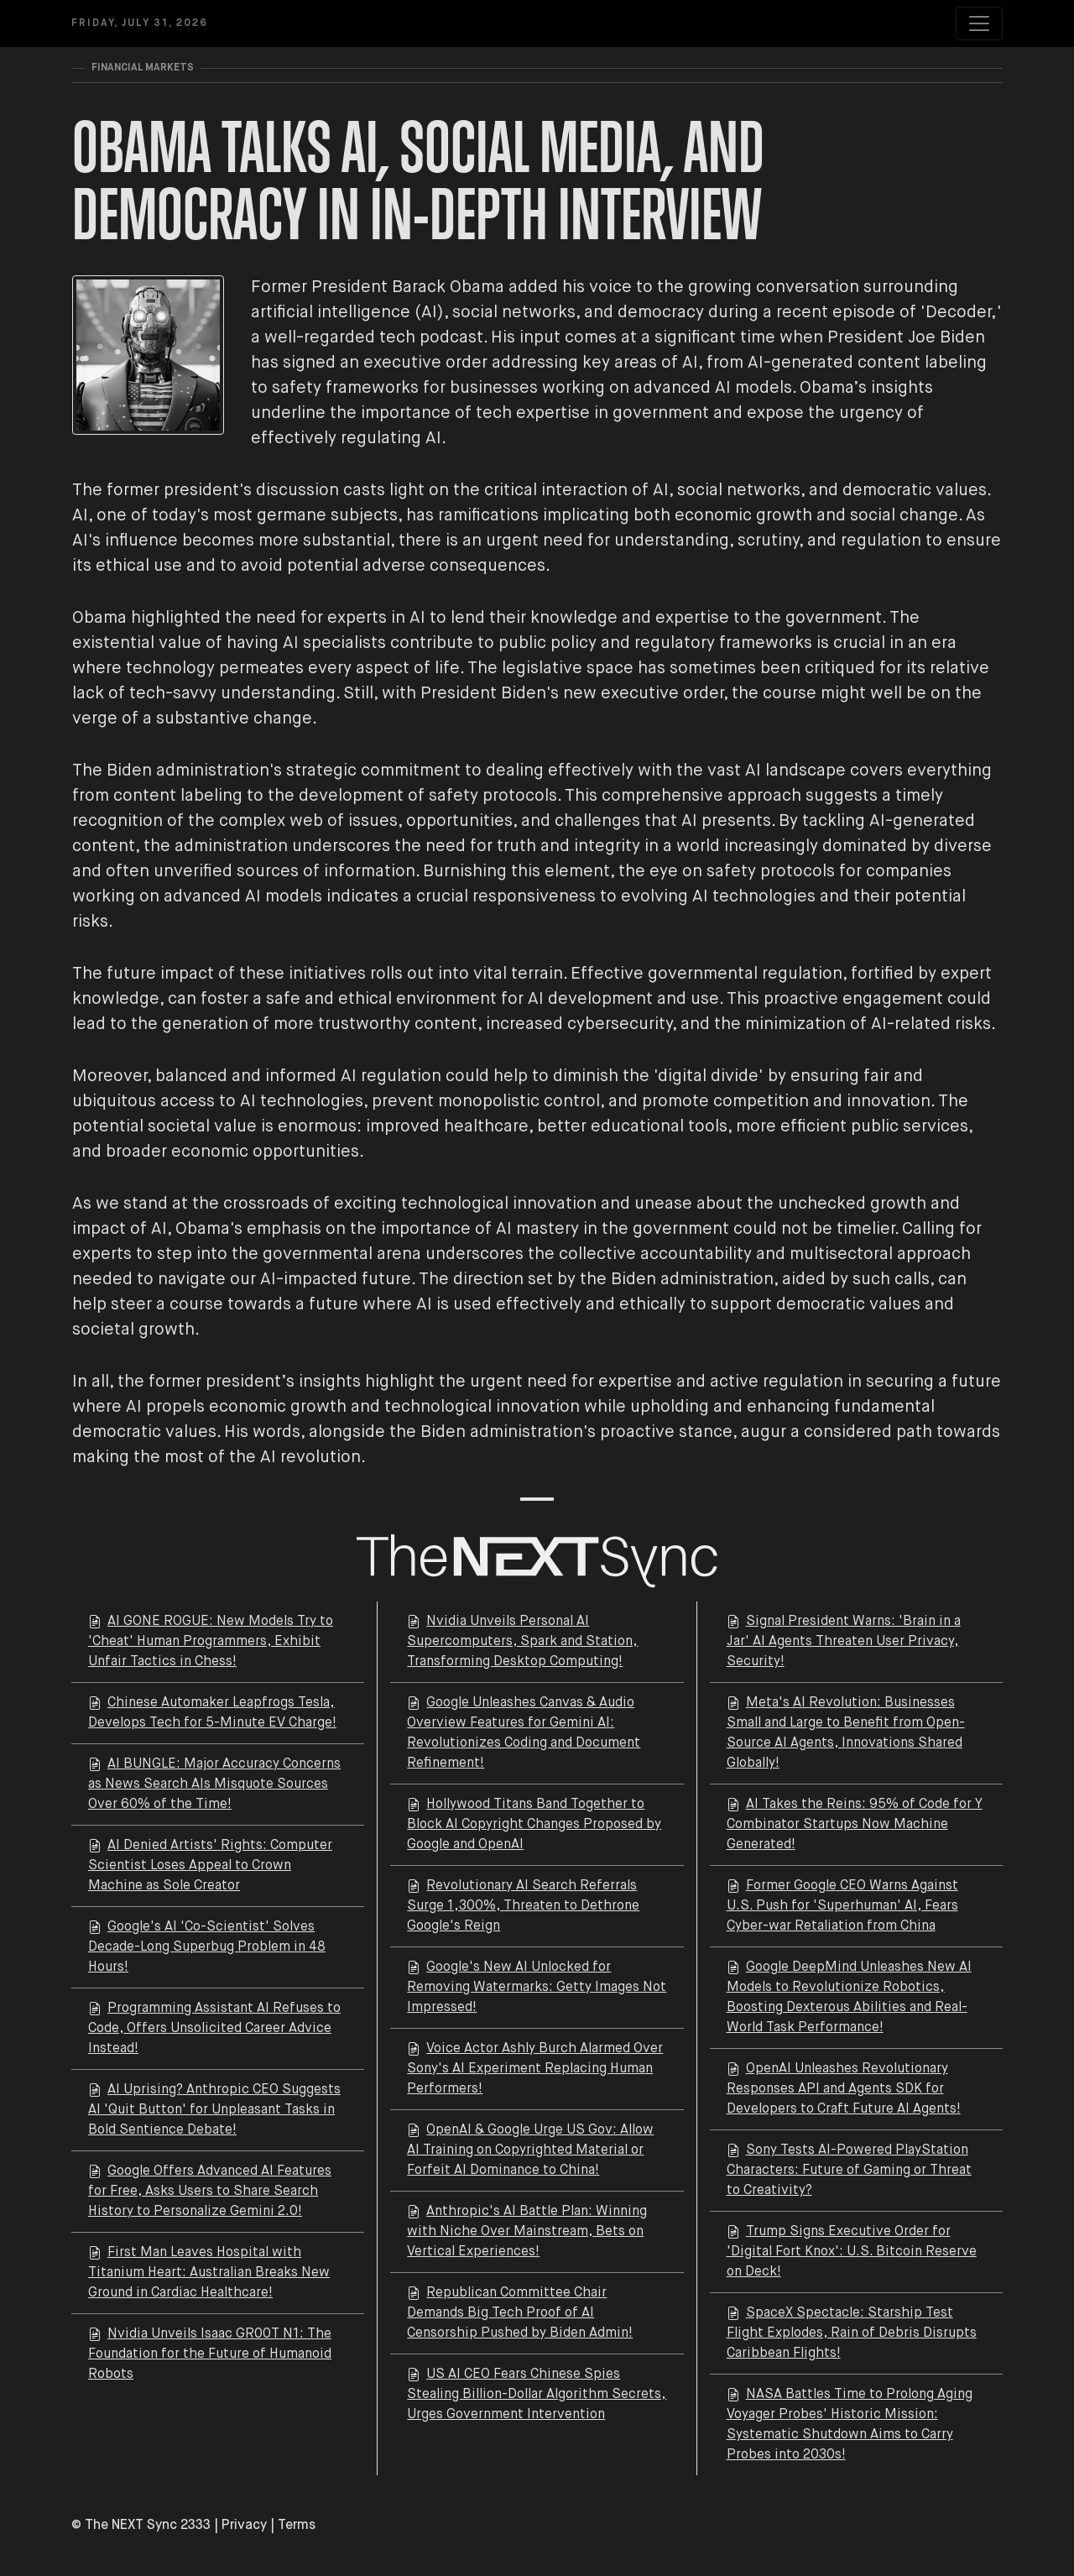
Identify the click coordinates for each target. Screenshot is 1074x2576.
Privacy (244, 2525)
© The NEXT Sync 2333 (141, 2525)
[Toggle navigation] (979, 23)
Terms (296, 2525)
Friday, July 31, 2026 (139, 23)
